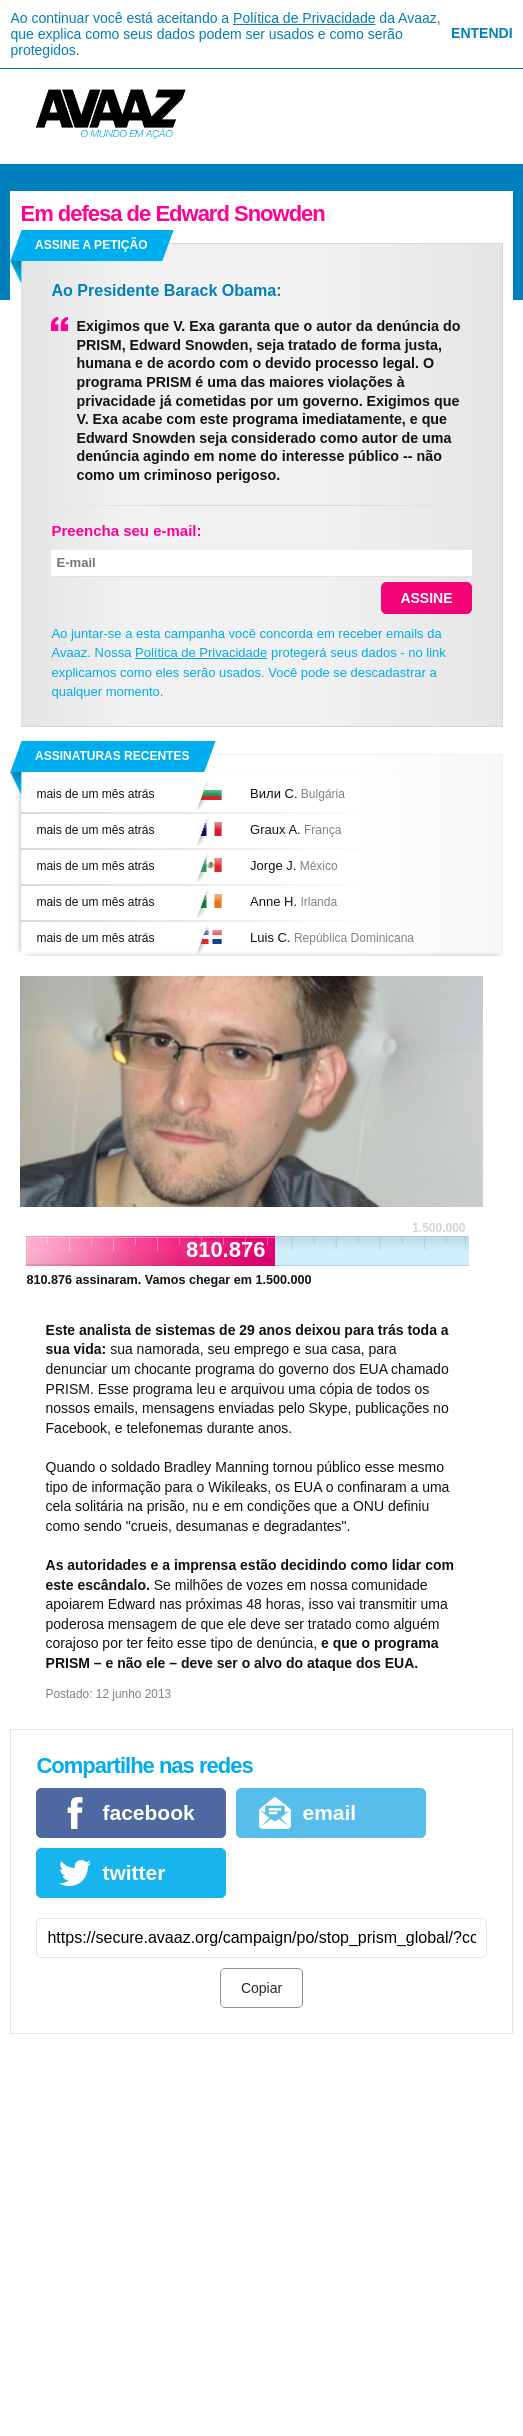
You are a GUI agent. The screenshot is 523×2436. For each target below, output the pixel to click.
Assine (426, 598)
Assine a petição (91, 245)
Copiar (261, 1988)
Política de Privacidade (304, 18)
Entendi (481, 33)
